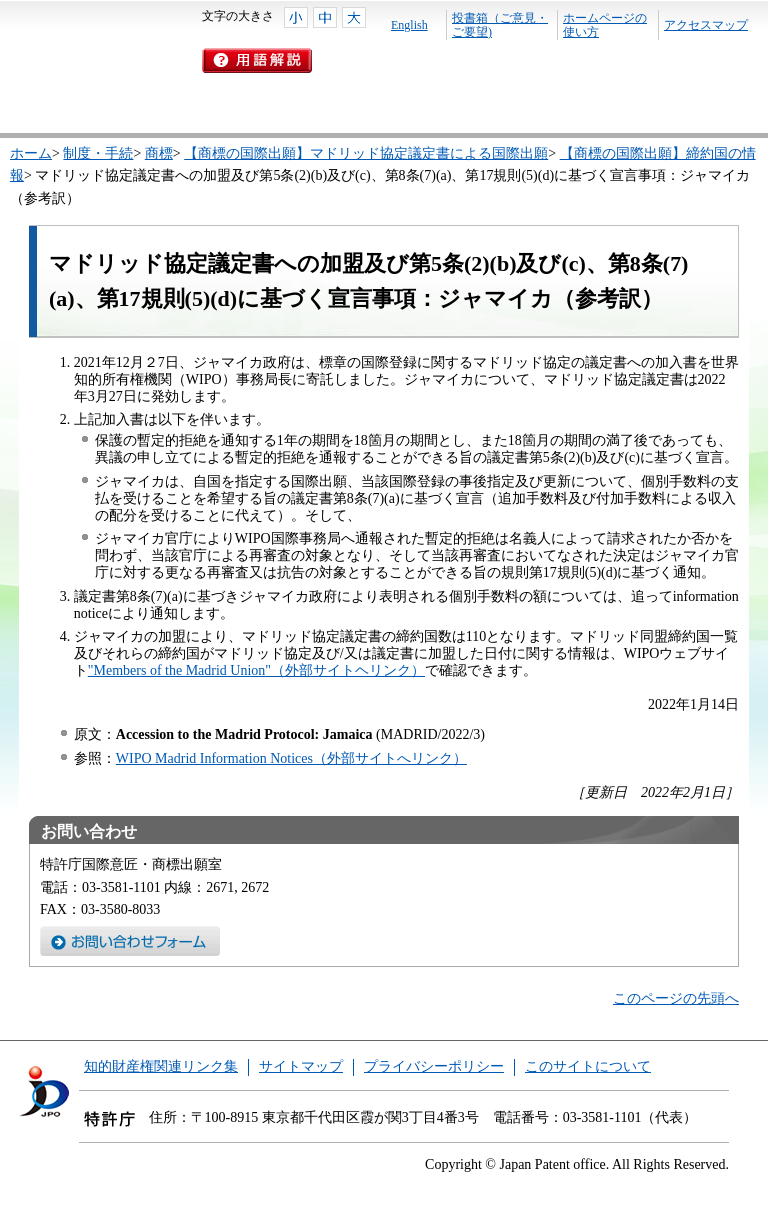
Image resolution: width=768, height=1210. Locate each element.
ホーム (31, 153)
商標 (159, 153)
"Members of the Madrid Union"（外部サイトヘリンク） (256, 670)
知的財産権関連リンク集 (161, 1066)
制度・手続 (98, 153)
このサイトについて (588, 1066)
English (409, 25)
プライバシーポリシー (434, 1066)
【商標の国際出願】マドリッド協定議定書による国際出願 (366, 153)
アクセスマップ (706, 25)
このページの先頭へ (676, 998)
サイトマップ (301, 1066)
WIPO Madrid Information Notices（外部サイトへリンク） (291, 758)
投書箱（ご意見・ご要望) (500, 25)
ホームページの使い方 (605, 25)
